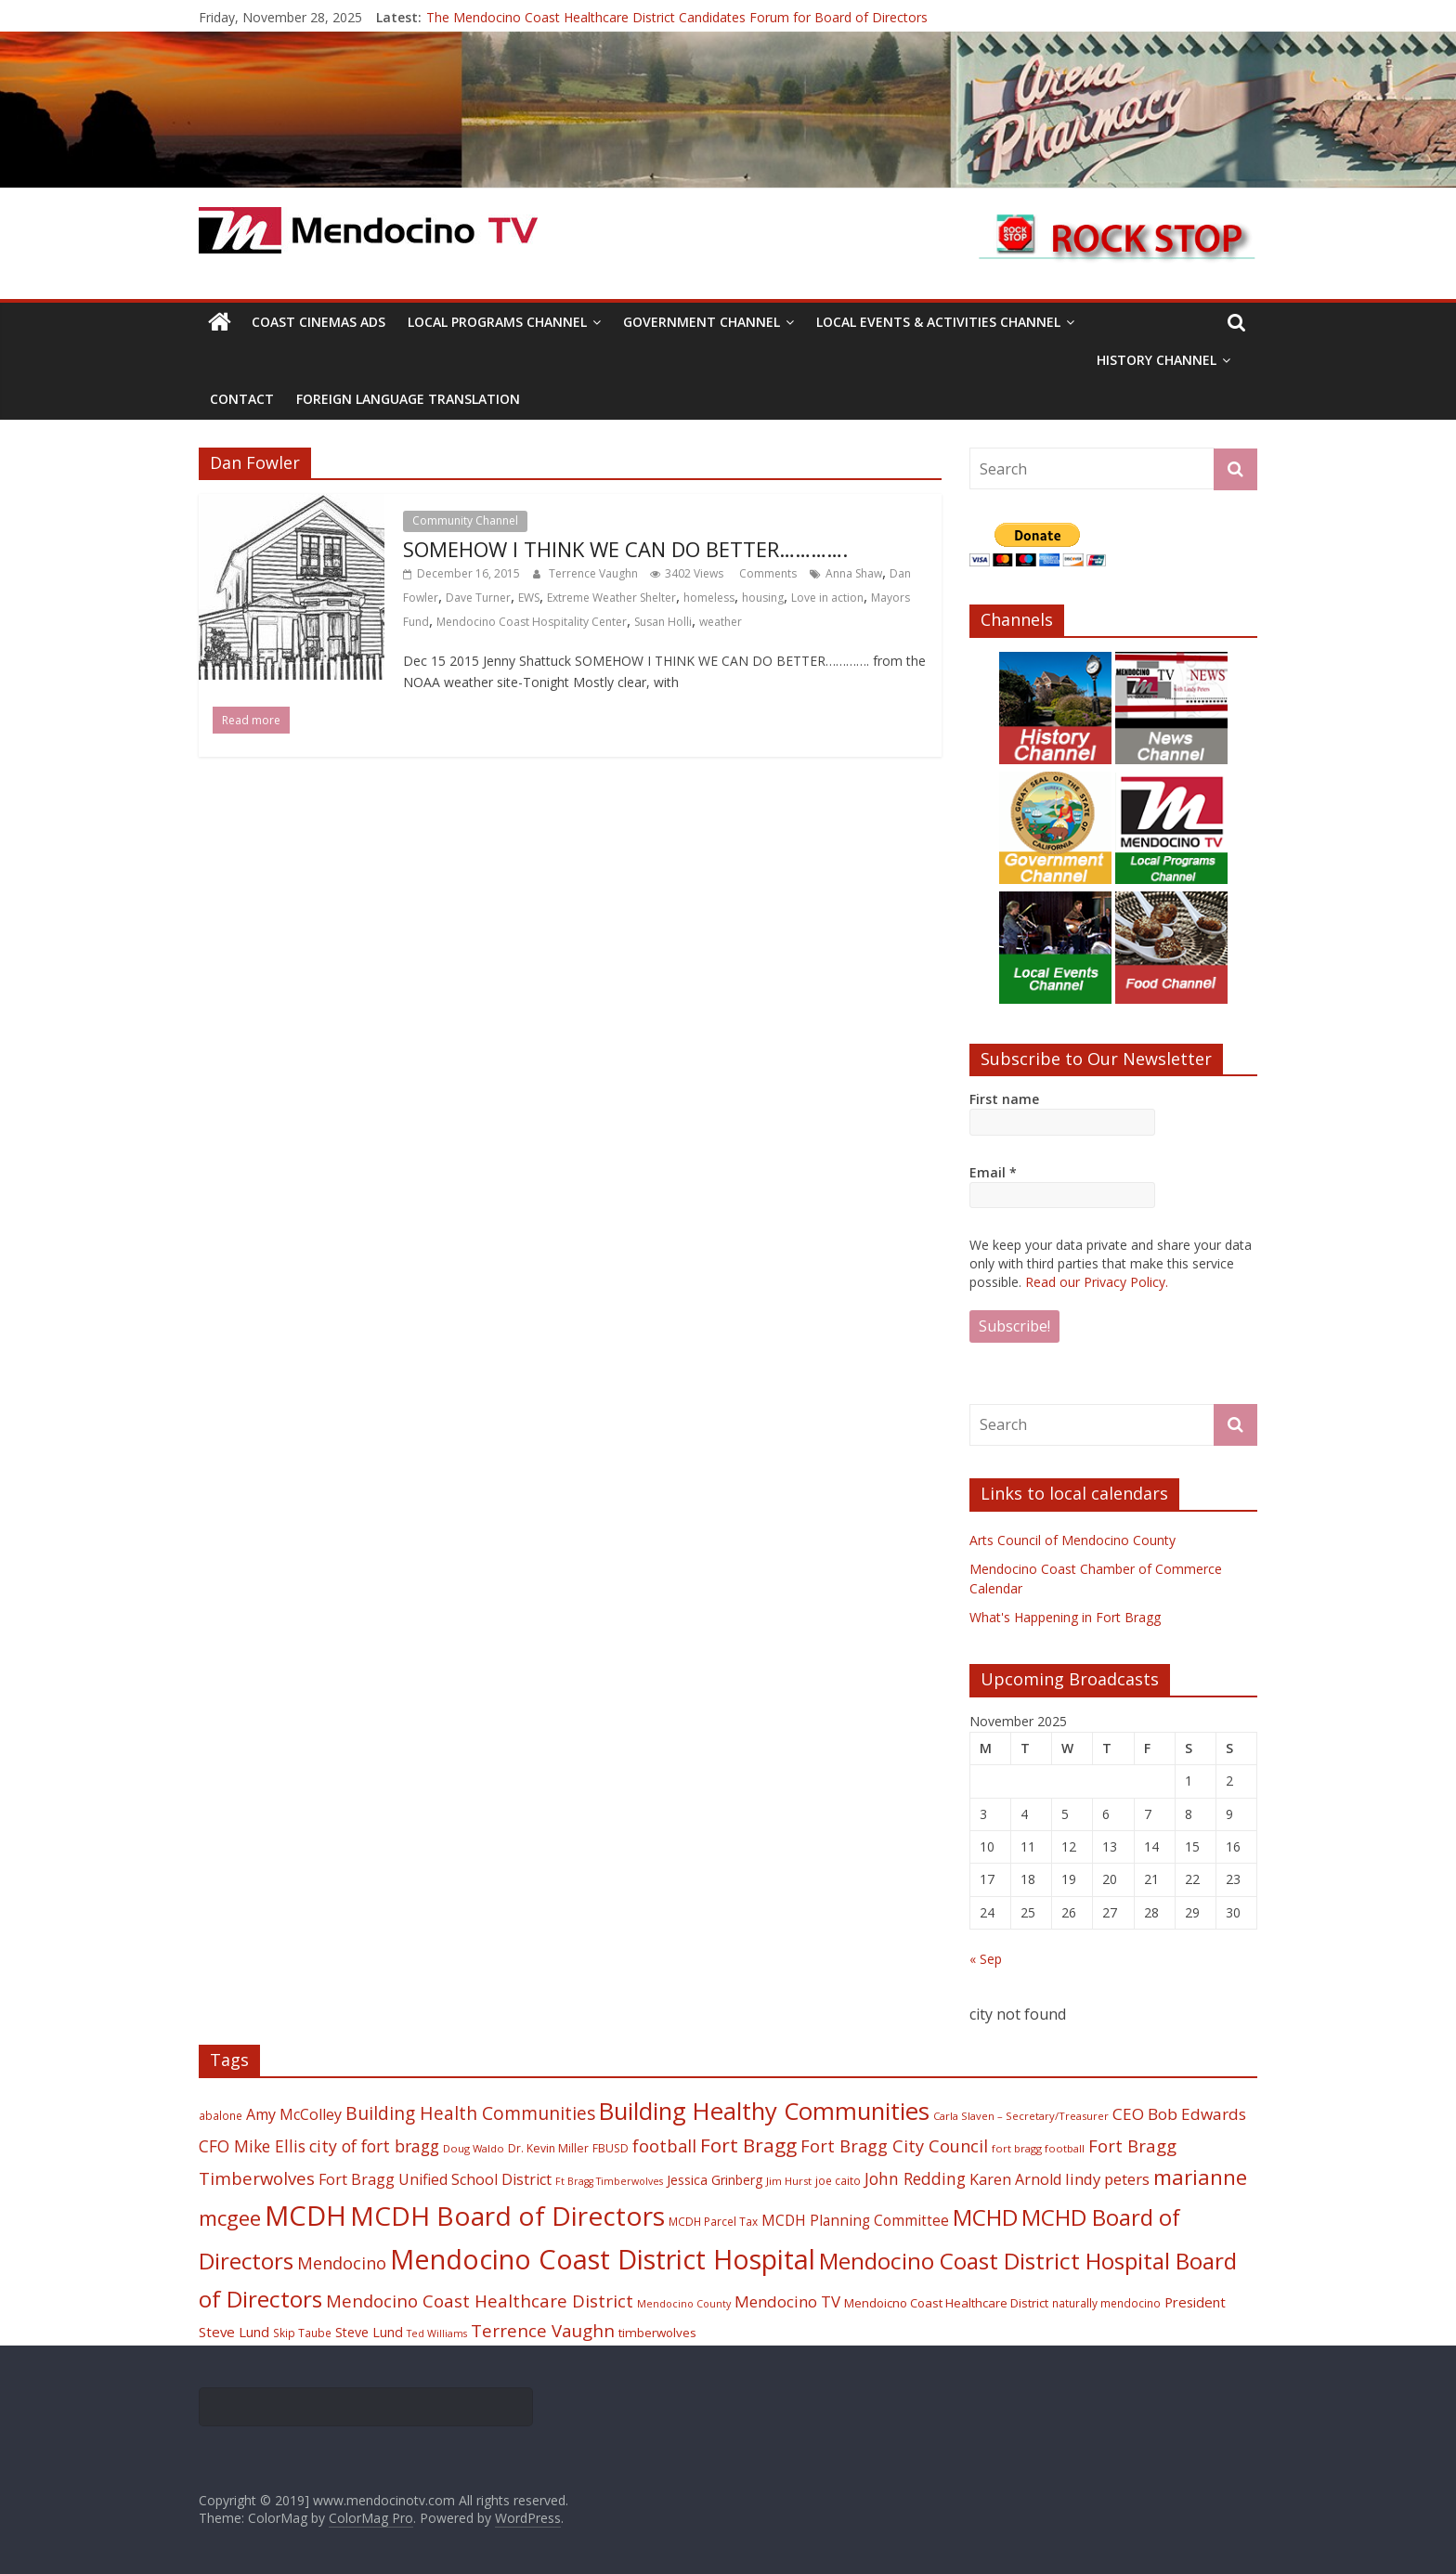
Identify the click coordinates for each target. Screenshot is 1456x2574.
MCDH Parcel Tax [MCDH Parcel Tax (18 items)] (713, 2221)
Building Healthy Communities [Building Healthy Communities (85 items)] (764, 2111)
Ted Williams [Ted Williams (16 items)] (437, 2333)
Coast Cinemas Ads (318, 322)
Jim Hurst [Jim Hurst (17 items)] (789, 2181)
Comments (766, 573)
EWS (529, 597)
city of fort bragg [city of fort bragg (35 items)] (374, 2146)
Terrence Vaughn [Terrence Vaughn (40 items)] (543, 2331)
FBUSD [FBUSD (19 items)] (610, 2148)
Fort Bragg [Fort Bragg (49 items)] (748, 2145)
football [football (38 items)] (664, 2145)
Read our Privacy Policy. (1096, 1282)
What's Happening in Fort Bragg (1065, 1617)
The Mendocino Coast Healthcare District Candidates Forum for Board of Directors (677, 17)
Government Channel (701, 322)
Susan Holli (663, 622)
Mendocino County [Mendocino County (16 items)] (684, 2303)
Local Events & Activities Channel (938, 322)
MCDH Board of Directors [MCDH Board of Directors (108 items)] (507, 2215)
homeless (708, 597)
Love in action (827, 597)
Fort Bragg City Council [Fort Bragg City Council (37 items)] (894, 2146)
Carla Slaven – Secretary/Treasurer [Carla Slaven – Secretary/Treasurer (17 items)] (1021, 2116)
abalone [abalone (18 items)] (220, 2115)
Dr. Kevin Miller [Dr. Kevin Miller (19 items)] (548, 2148)
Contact (242, 399)
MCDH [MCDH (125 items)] (305, 2215)
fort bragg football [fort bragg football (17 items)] (1038, 2148)
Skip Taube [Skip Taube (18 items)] (302, 2332)
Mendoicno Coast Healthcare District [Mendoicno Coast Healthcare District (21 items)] (946, 2302)
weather (720, 622)
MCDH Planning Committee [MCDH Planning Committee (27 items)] (855, 2220)
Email (993, 1172)
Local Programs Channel (497, 322)
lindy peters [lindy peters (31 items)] (1107, 2179)
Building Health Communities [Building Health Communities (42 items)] (470, 2113)
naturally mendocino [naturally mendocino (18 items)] (1106, 2302)
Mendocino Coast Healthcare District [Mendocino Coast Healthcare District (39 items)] (479, 2300)
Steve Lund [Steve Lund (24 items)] (369, 2332)
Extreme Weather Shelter (611, 597)
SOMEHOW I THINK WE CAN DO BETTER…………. (625, 549)
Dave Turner (478, 597)
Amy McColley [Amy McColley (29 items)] (294, 2114)
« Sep (985, 1959)
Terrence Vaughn (595, 573)
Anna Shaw (854, 573)
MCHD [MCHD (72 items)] (985, 2217)
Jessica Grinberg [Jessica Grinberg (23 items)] (714, 2180)
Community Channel (465, 520)
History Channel (1156, 360)
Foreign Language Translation (408, 399)
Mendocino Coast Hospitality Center (531, 622)
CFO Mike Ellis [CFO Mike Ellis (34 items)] (252, 2146)
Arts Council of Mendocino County (1072, 1540)
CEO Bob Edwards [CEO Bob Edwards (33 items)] (1179, 2114)
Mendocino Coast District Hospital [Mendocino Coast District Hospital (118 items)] (602, 2259)
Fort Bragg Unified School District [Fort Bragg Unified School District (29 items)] (435, 2179)
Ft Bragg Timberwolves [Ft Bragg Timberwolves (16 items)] (609, 2181)
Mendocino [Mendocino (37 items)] (341, 2263)
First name (1004, 1099)
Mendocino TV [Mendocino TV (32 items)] (787, 2301)
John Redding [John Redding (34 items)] (915, 2178)
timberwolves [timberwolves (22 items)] (657, 2332)
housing (763, 597)
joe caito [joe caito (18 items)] (838, 2180)
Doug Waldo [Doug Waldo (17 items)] (473, 2148)
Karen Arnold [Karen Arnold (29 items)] (1015, 2179)
